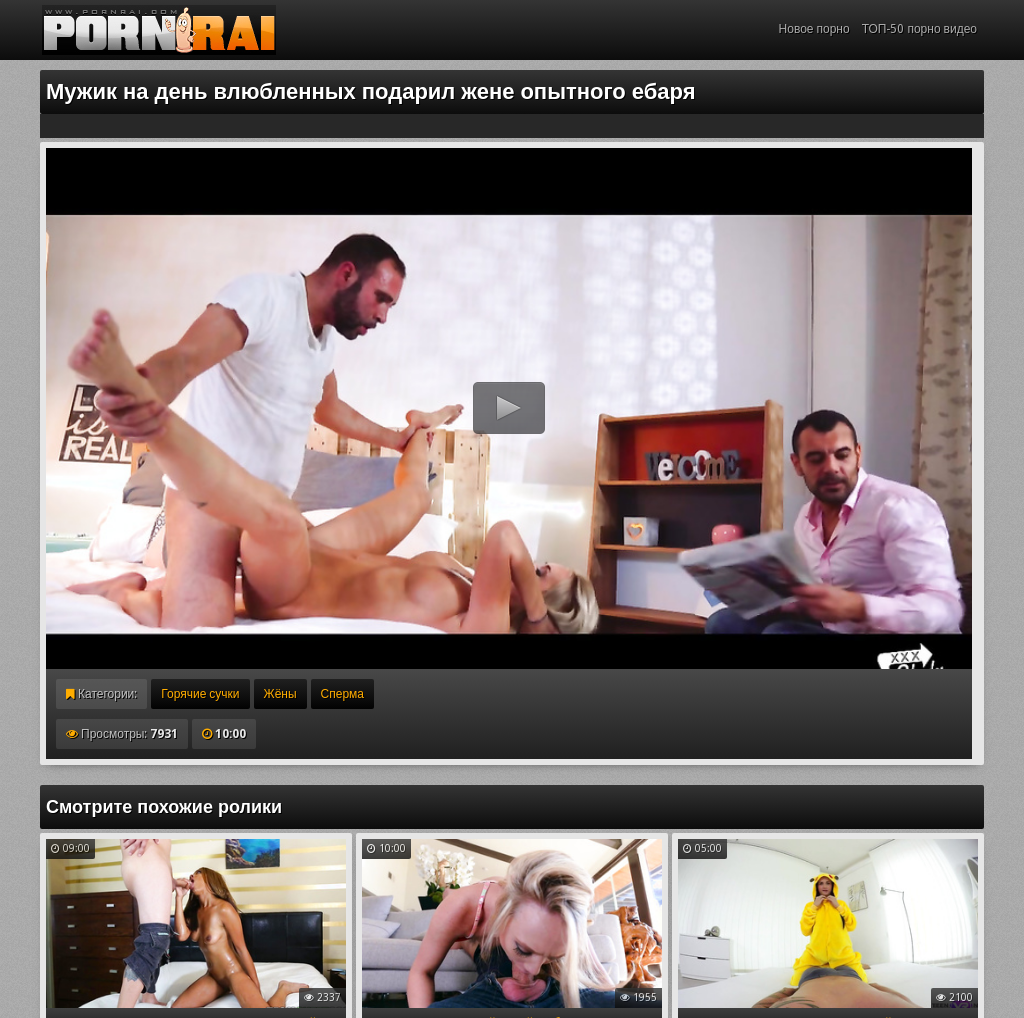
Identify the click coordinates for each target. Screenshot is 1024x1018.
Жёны (280, 694)
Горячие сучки (200, 694)
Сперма (342, 694)
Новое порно (814, 29)
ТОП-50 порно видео (919, 29)
